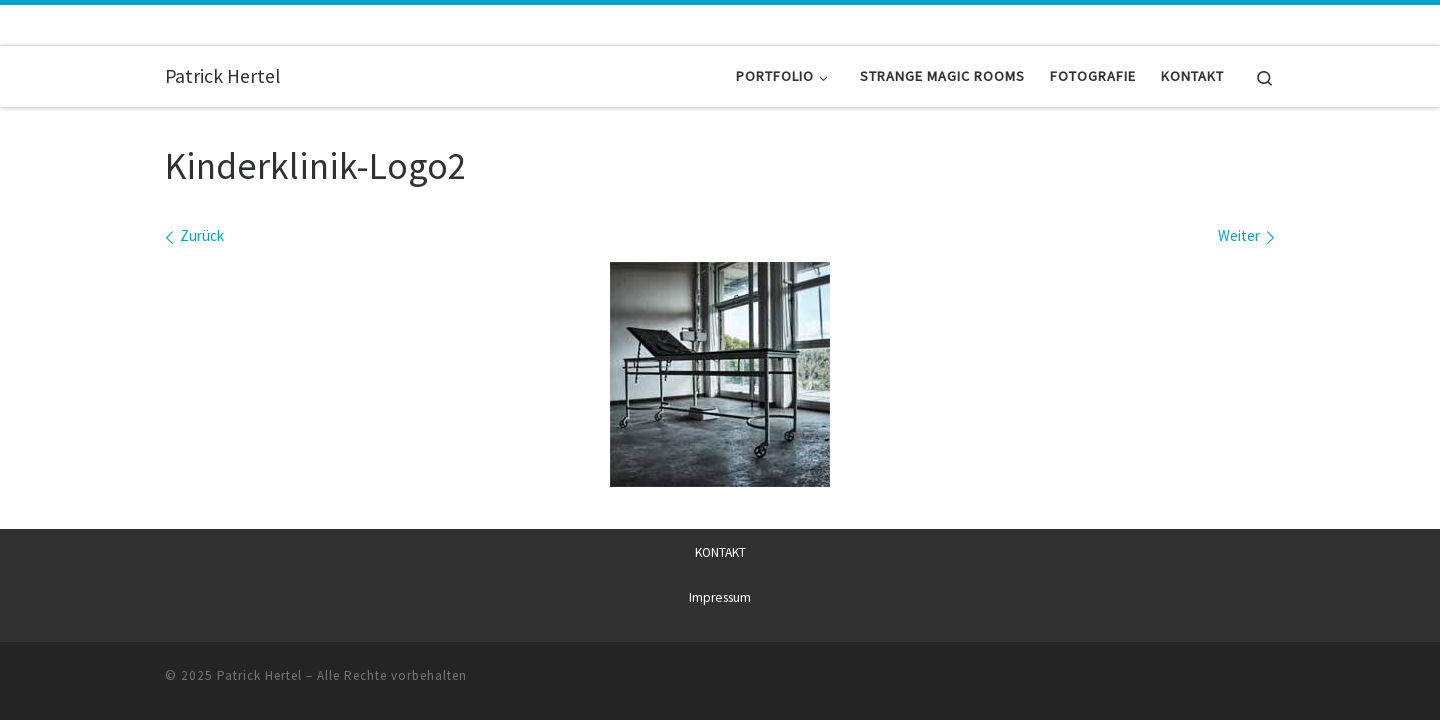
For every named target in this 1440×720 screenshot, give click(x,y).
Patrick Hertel (259, 674)
